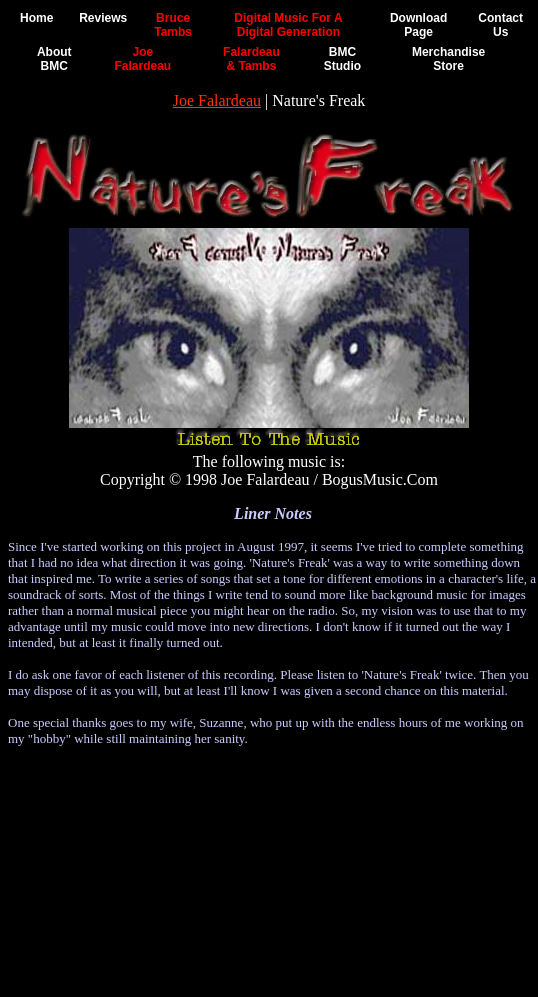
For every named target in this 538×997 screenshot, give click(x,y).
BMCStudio (342, 59)
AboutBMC (54, 59)
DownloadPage (418, 25)
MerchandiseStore (448, 59)
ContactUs (500, 25)
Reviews (103, 18)
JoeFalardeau (142, 59)
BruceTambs (173, 25)
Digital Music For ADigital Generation (288, 25)
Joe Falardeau (217, 100)
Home (36, 18)
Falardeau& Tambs (251, 59)
